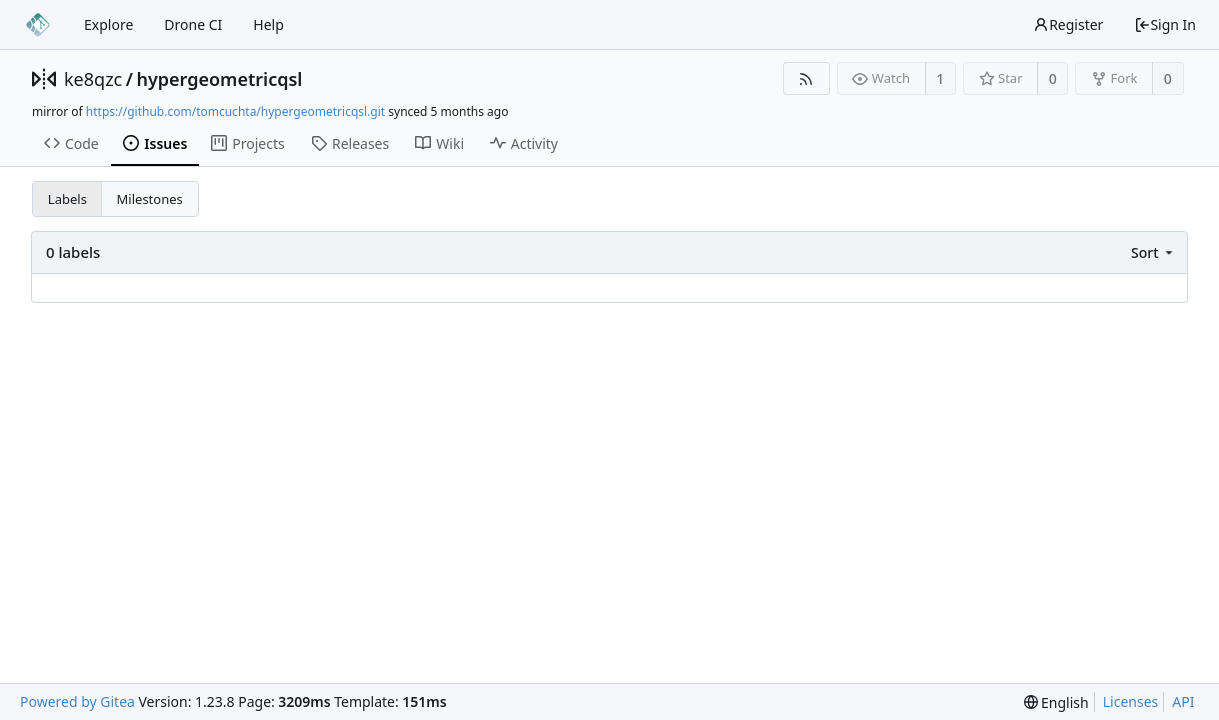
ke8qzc (93, 79)
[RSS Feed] (806, 78)
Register (1068, 24)
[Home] (38, 25)
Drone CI (193, 24)
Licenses (1131, 701)
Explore (108, 24)
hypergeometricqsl (219, 79)
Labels (67, 199)
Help (268, 24)
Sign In (1165, 24)
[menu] (1153, 252)
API (1183, 701)
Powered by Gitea (77, 701)
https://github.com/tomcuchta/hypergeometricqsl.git (235, 111)
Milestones (150, 199)
